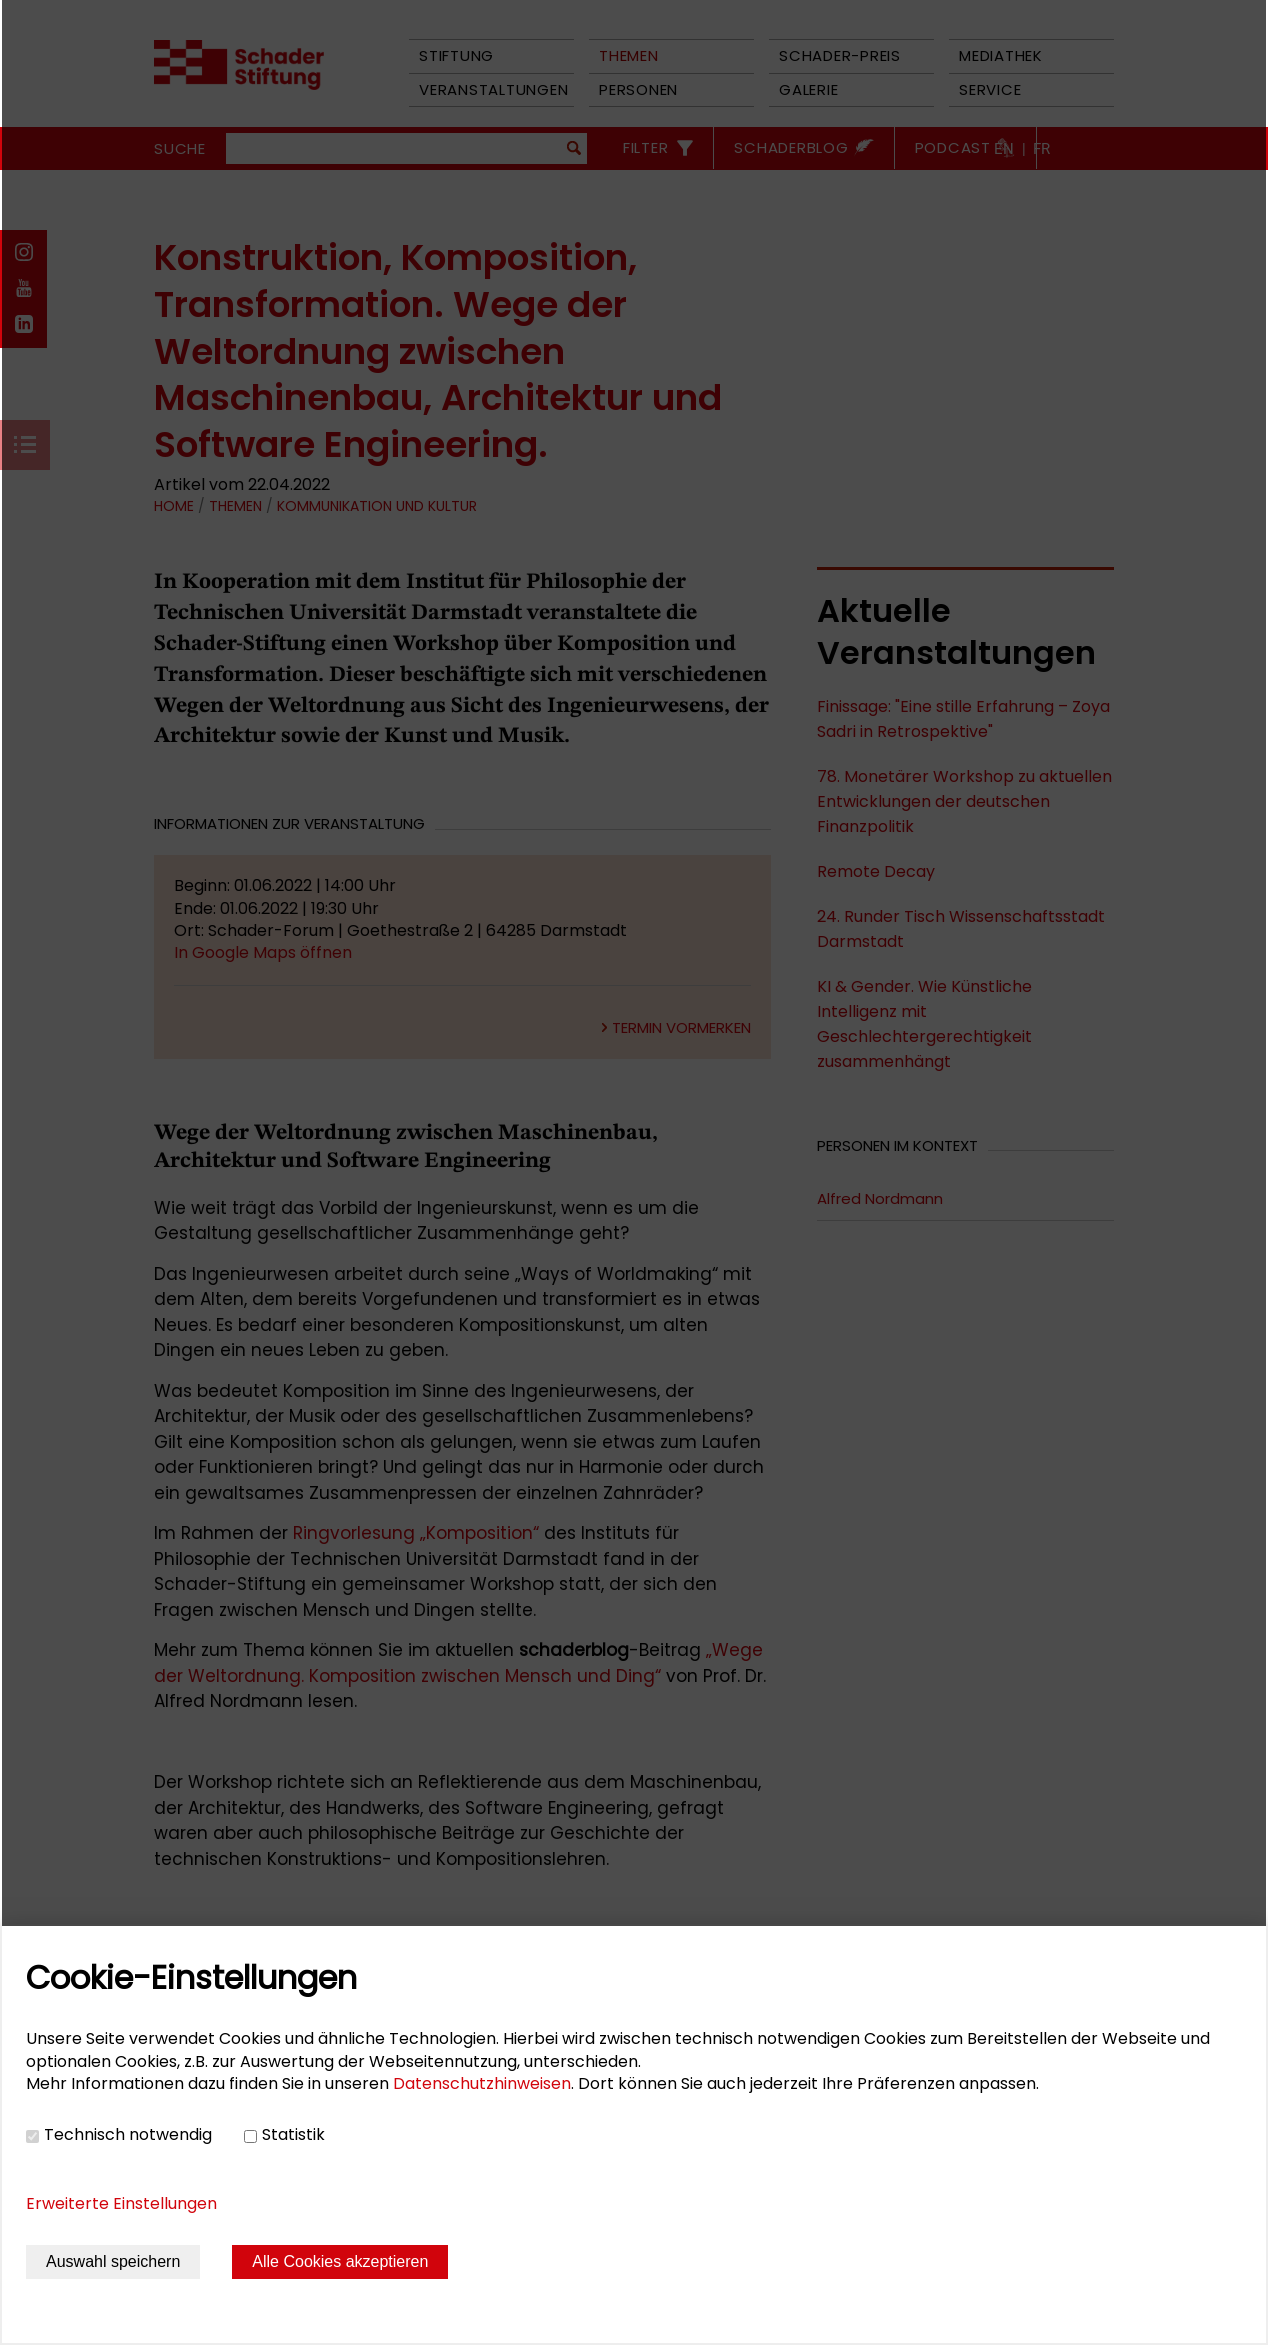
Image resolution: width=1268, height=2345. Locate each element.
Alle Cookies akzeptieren (340, 2261)
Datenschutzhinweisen (482, 2083)
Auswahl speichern (113, 2261)
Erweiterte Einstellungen (121, 2203)
